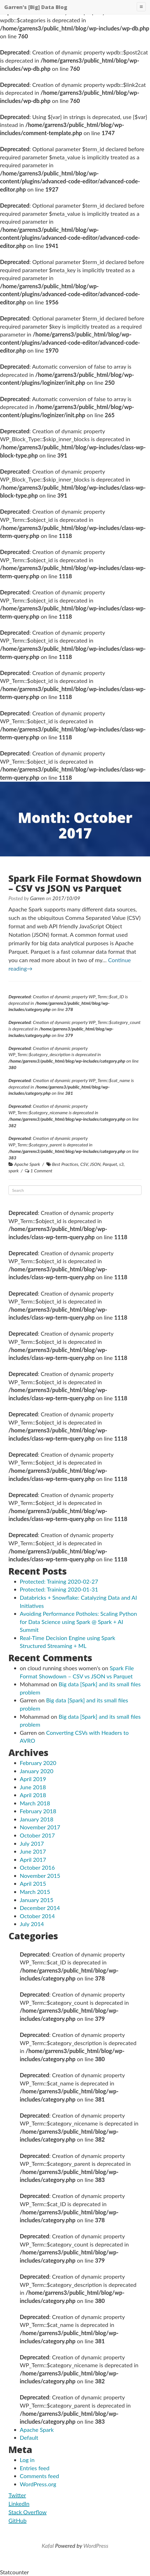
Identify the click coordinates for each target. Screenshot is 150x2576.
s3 (121, 1164)
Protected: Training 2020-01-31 (59, 1589)
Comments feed (39, 2475)
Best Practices (65, 1164)
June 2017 (33, 1851)
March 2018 (35, 1803)
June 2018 (33, 1787)
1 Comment (42, 1170)
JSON (95, 1164)
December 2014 (40, 1907)
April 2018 (33, 1795)
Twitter (17, 2495)
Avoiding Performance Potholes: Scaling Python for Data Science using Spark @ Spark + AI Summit (78, 1621)
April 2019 (33, 1778)
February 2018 (38, 1811)
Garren (37, 898)
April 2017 (33, 1859)
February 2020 (38, 1762)
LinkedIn (18, 2503)
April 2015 (33, 1883)
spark (13, 1170)
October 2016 (37, 1867)
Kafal (48, 2545)
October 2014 (37, 1916)
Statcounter (14, 2572)
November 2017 (40, 1827)
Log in (27, 2459)
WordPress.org (38, 2484)
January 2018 (36, 1819)
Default (29, 2437)
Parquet (110, 1164)
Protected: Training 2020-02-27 (59, 1581)
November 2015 (40, 1875)
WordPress (95, 2545)
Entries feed (34, 2468)
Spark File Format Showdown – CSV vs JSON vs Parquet (75, 883)
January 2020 (36, 1771)
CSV (84, 1164)
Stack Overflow (27, 2512)
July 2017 (32, 1843)
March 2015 (35, 1891)
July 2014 (32, 1923)
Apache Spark (27, 1164)
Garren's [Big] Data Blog (35, 7)
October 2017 (37, 1835)
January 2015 (36, 1899)
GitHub (17, 2520)
